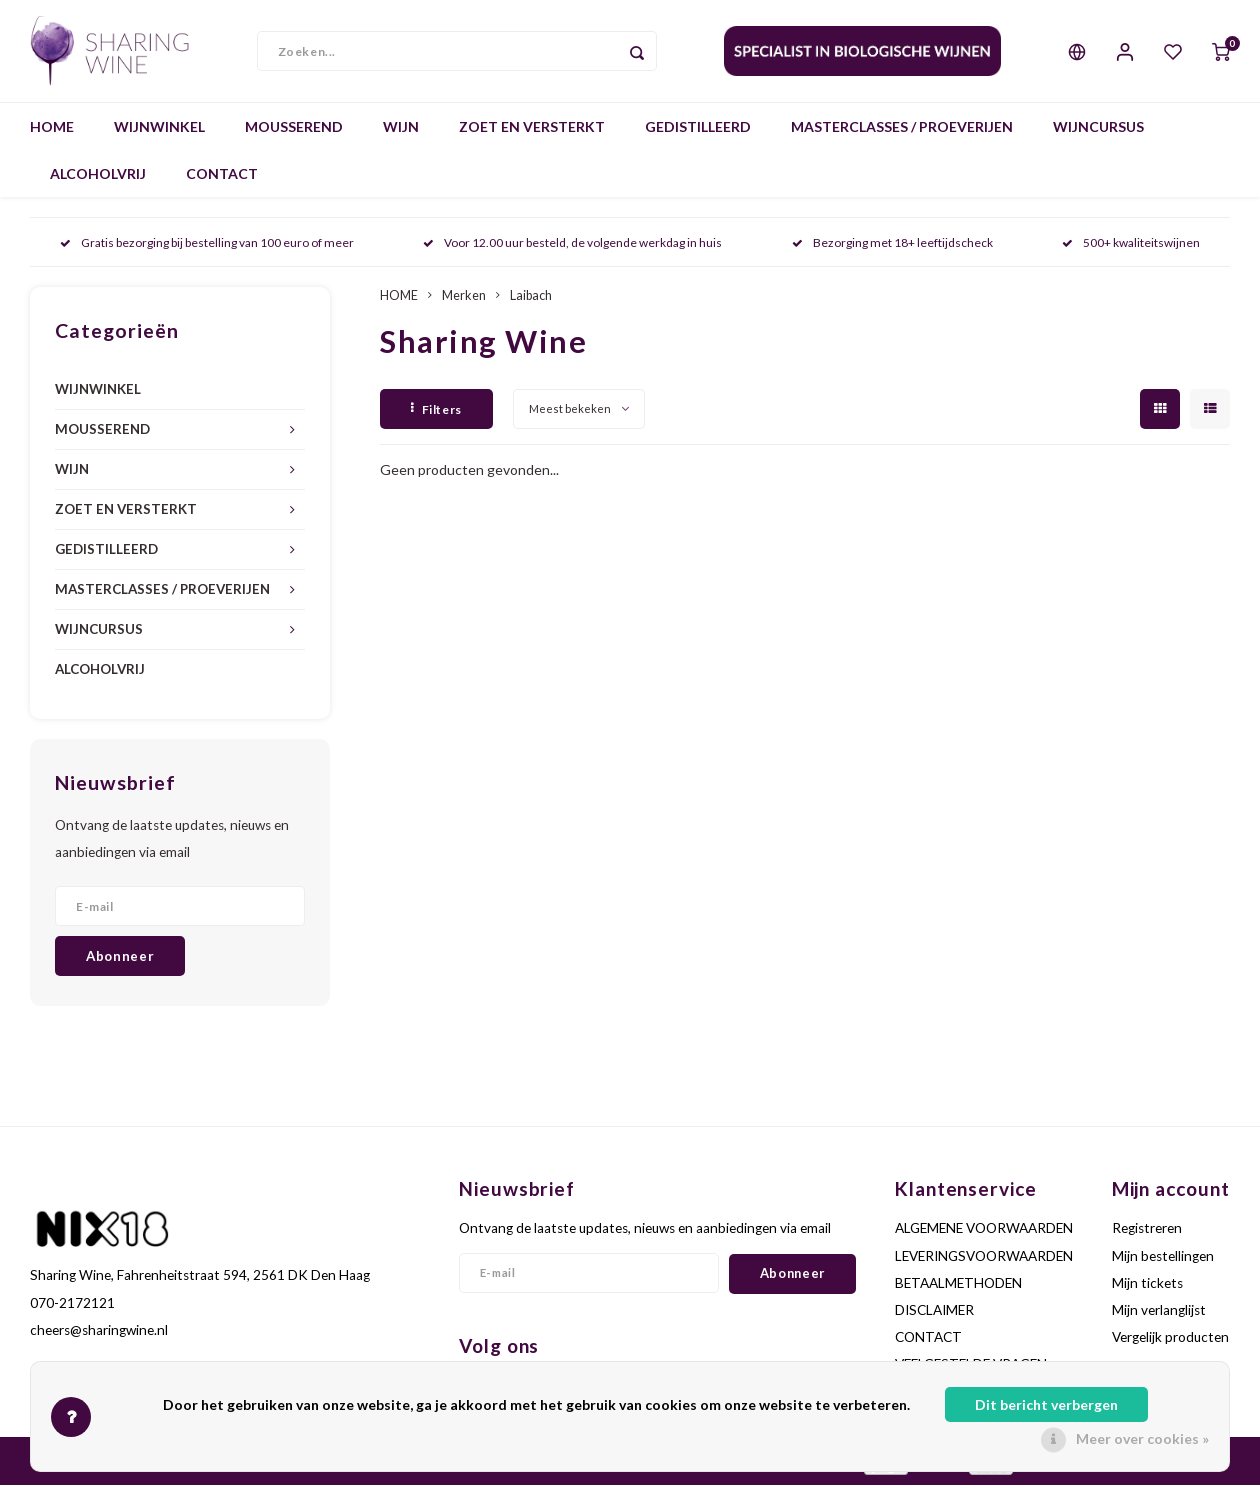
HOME (52, 134)
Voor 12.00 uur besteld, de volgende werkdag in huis (572, 250)
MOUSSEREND (294, 134)
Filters (436, 416)
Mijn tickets (1147, 1290)
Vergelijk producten (1170, 1345)
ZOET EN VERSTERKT (532, 134)
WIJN (401, 134)
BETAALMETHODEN (958, 1290)
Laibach (531, 303)
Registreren (1147, 1236)
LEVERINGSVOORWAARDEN (984, 1263)
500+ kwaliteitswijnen (1131, 250)
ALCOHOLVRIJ (98, 181)
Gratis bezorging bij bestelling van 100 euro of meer (207, 250)
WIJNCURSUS (1098, 134)
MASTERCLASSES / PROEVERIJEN (902, 134)
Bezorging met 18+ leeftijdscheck (892, 250)
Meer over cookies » (1142, 1438)
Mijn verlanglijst (1159, 1318)
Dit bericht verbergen (1046, 1404)
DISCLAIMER (934, 1318)
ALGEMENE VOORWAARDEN (984, 1236)
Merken (464, 303)
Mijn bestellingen (1163, 1263)
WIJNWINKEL (159, 134)
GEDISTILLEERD (698, 134)
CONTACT (222, 181)
